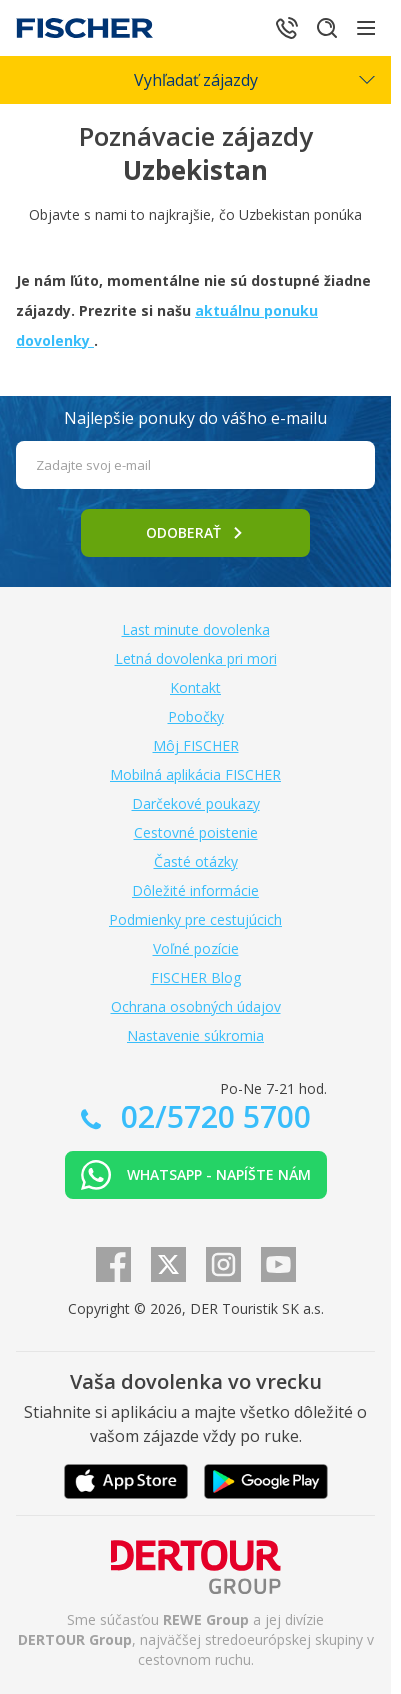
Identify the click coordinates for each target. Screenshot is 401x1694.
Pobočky (196, 716)
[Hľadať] (327, 28)
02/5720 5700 (212, 1116)
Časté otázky (196, 861)
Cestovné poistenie (196, 832)
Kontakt (195, 687)
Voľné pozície (196, 948)
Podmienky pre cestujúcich (195, 919)
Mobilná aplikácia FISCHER (195, 774)
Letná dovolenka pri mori (196, 658)
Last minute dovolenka (196, 629)
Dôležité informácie (195, 890)
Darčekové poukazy (196, 803)
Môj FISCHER (196, 745)
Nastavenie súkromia (195, 1035)
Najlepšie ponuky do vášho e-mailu (195, 418)
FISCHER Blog (196, 977)
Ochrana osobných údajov (196, 1006)
